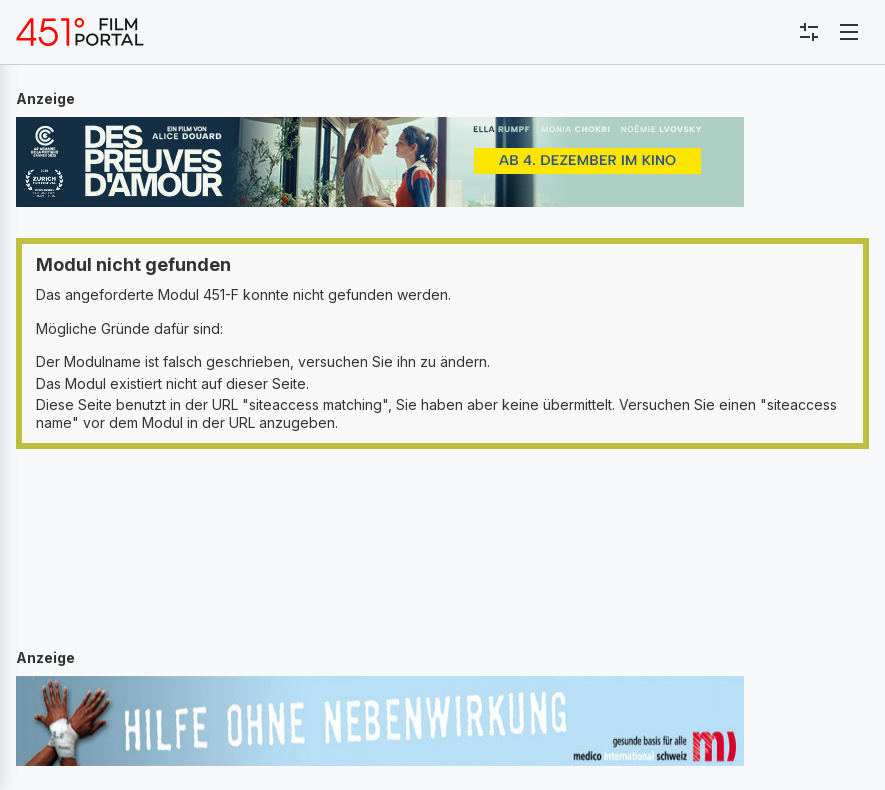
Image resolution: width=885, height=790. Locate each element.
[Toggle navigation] (849, 32)
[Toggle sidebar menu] (809, 32)
